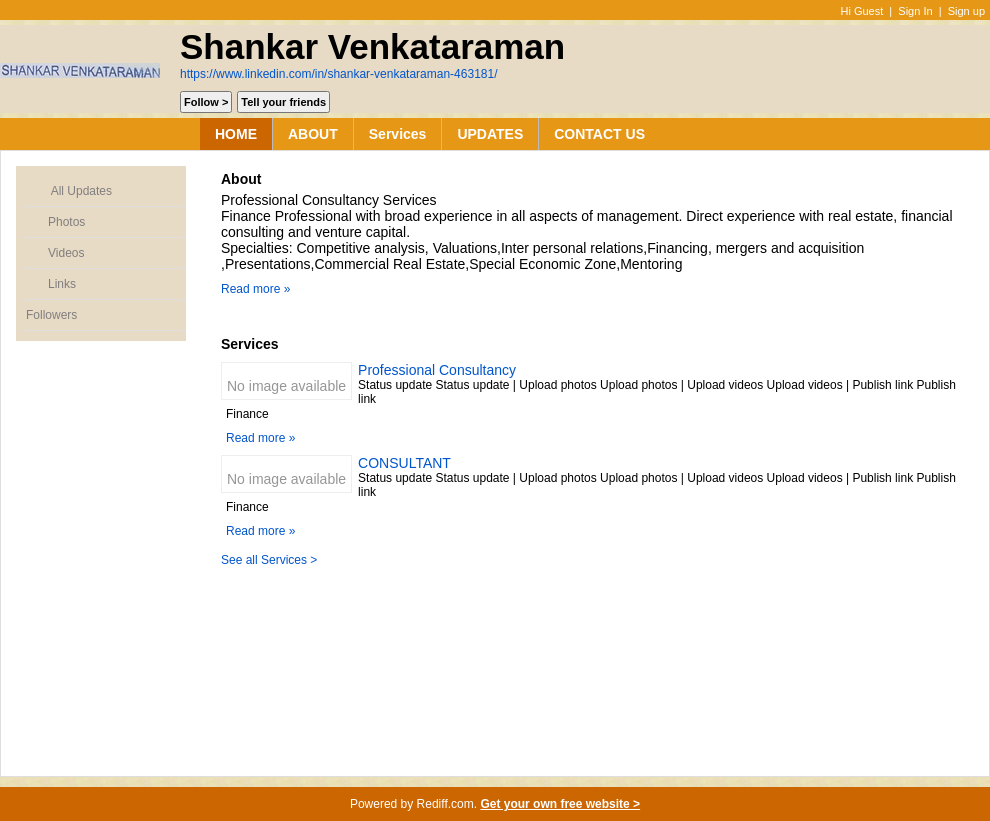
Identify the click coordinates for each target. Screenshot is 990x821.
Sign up (966, 11)
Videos (55, 253)
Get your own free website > (560, 804)
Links (51, 284)
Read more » (255, 289)
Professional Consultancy (437, 370)
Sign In (915, 11)
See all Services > (269, 560)
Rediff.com (445, 804)
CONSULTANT (404, 463)
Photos (55, 222)
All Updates (69, 191)
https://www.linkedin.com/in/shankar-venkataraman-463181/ (339, 74)
